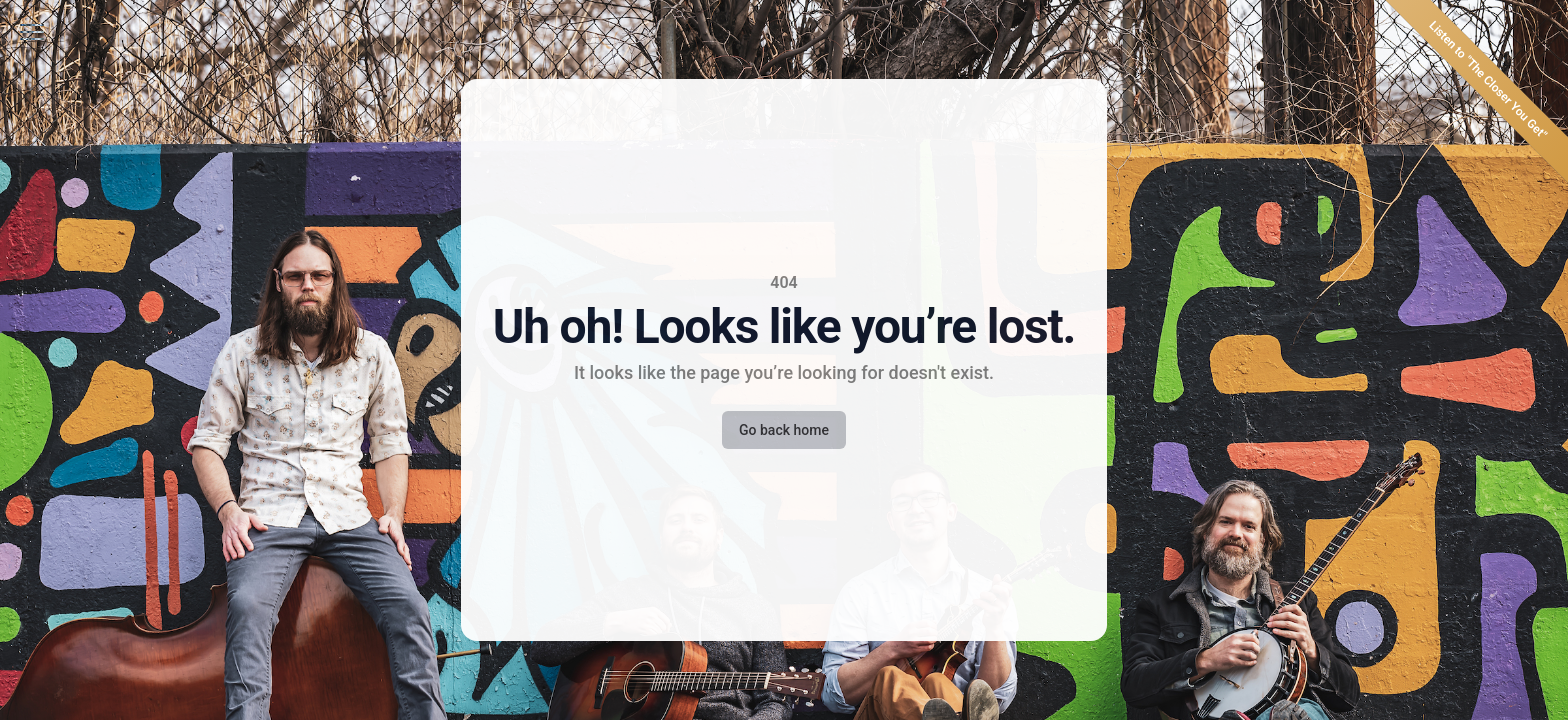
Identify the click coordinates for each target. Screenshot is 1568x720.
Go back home (784, 430)
